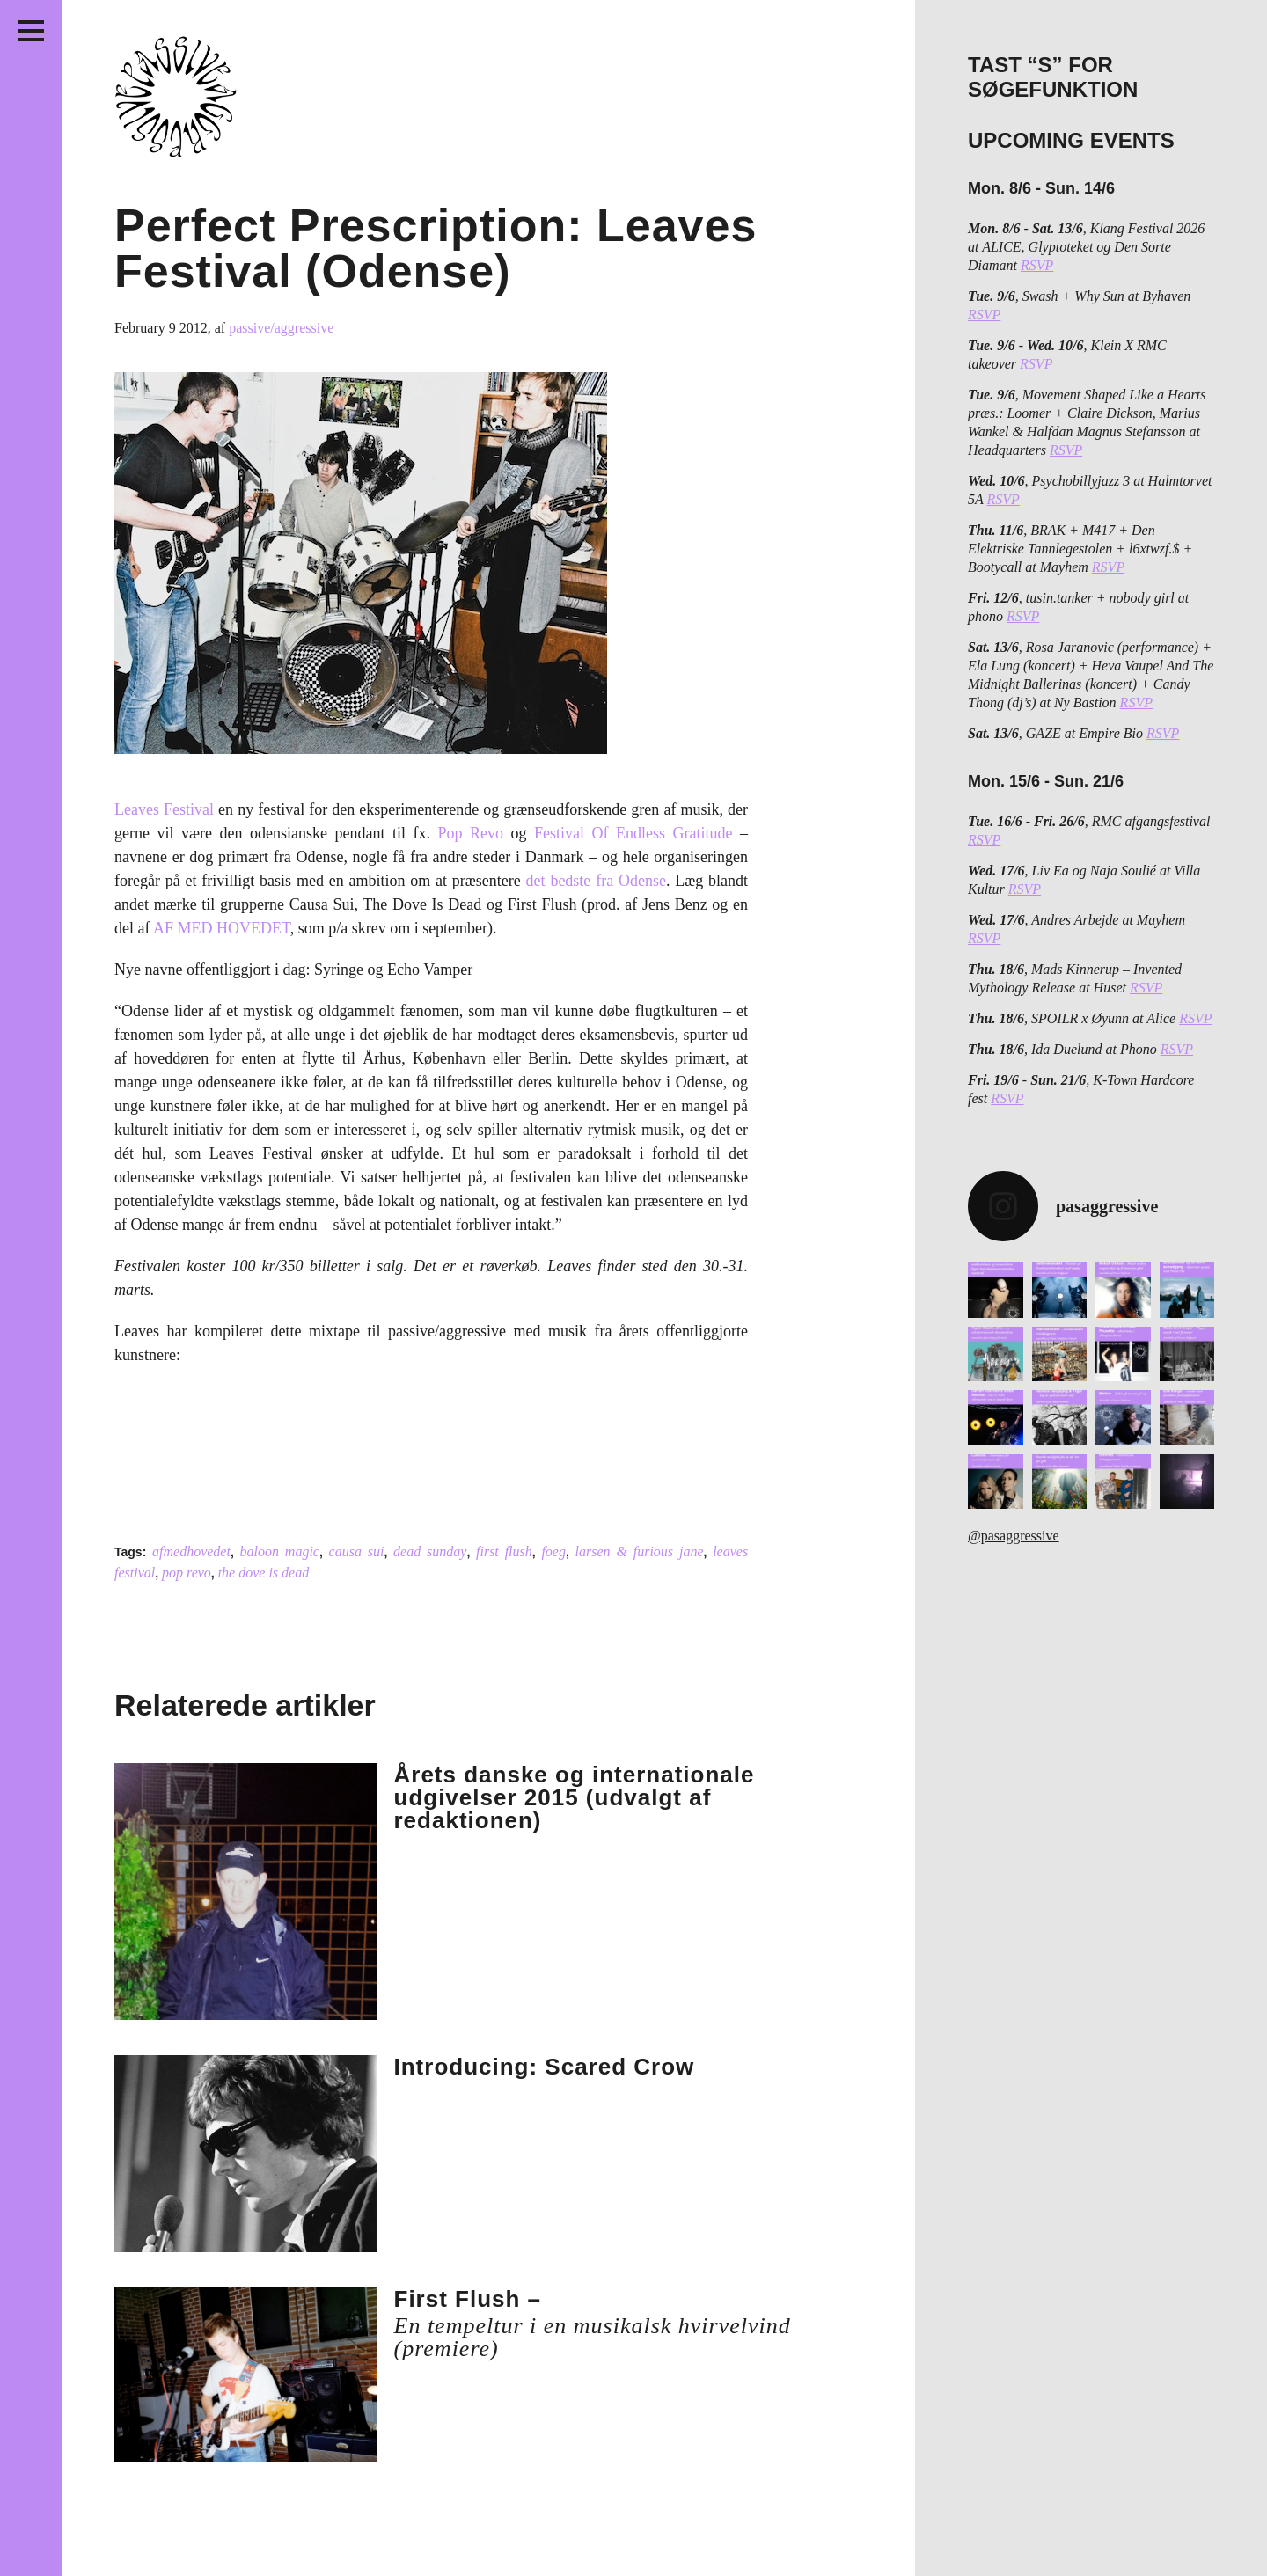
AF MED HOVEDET (221, 928)
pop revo (186, 1572)
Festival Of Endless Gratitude (633, 833)
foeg (553, 1551)
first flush (504, 1551)
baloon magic (279, 1551)
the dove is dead (264, 1572)
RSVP (1037, 265)
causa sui (356, 1551)
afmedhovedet (191, 1551)
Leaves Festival (164, 809)
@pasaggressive (1013, 1535)
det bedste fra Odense (596, 880)
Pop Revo (470, 833)
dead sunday (429, 1551)
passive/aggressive (281, 327)
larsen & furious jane (639, 1551)
